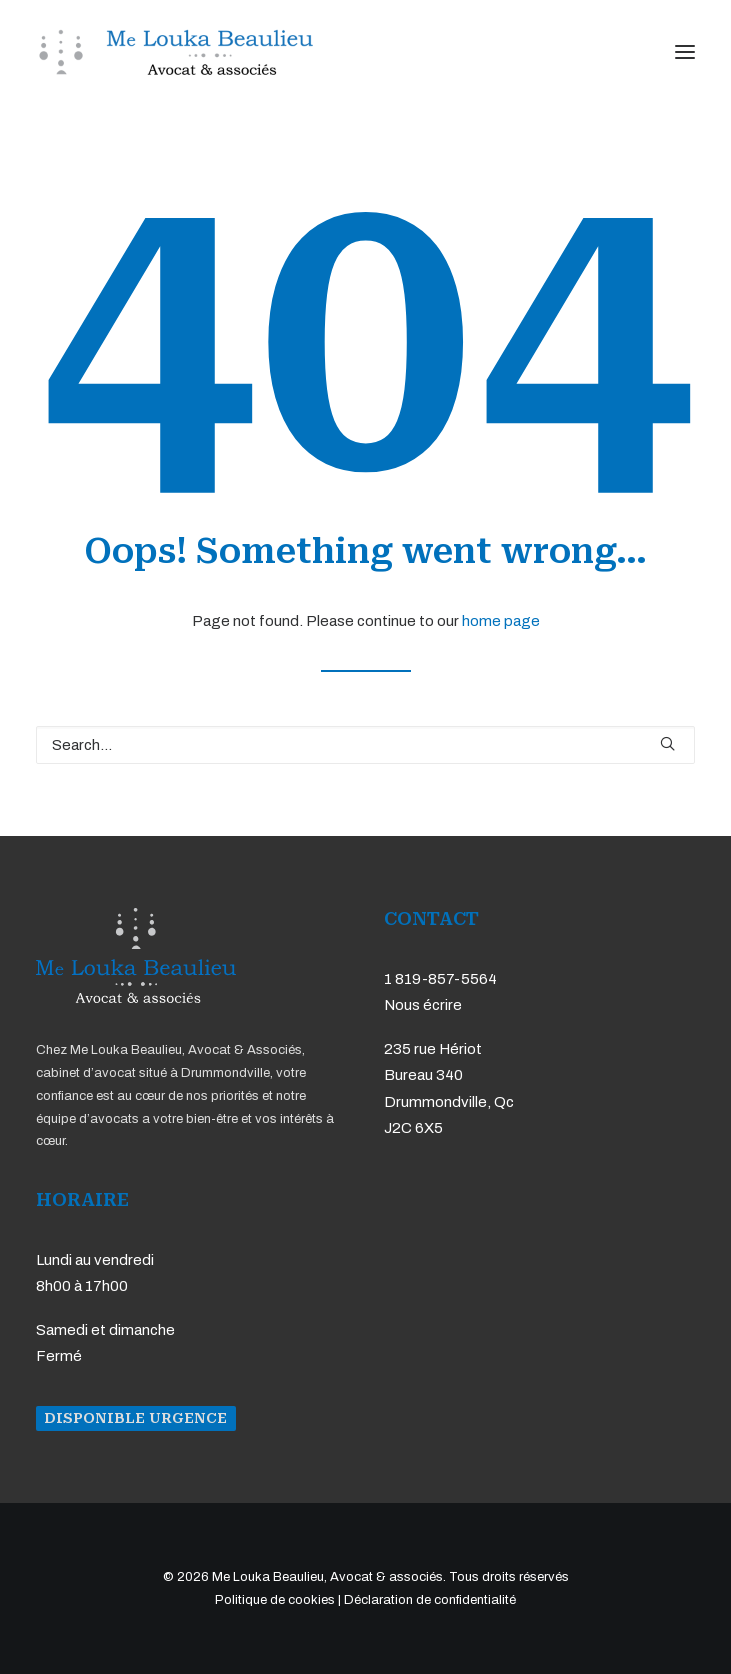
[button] (685, 52)
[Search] (365, 745)
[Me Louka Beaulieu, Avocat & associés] (175, 52)
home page (501, 621)
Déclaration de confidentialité (430, 1600)
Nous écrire (423, 1005)
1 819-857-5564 (440, 979)
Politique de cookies (275, 1600)
